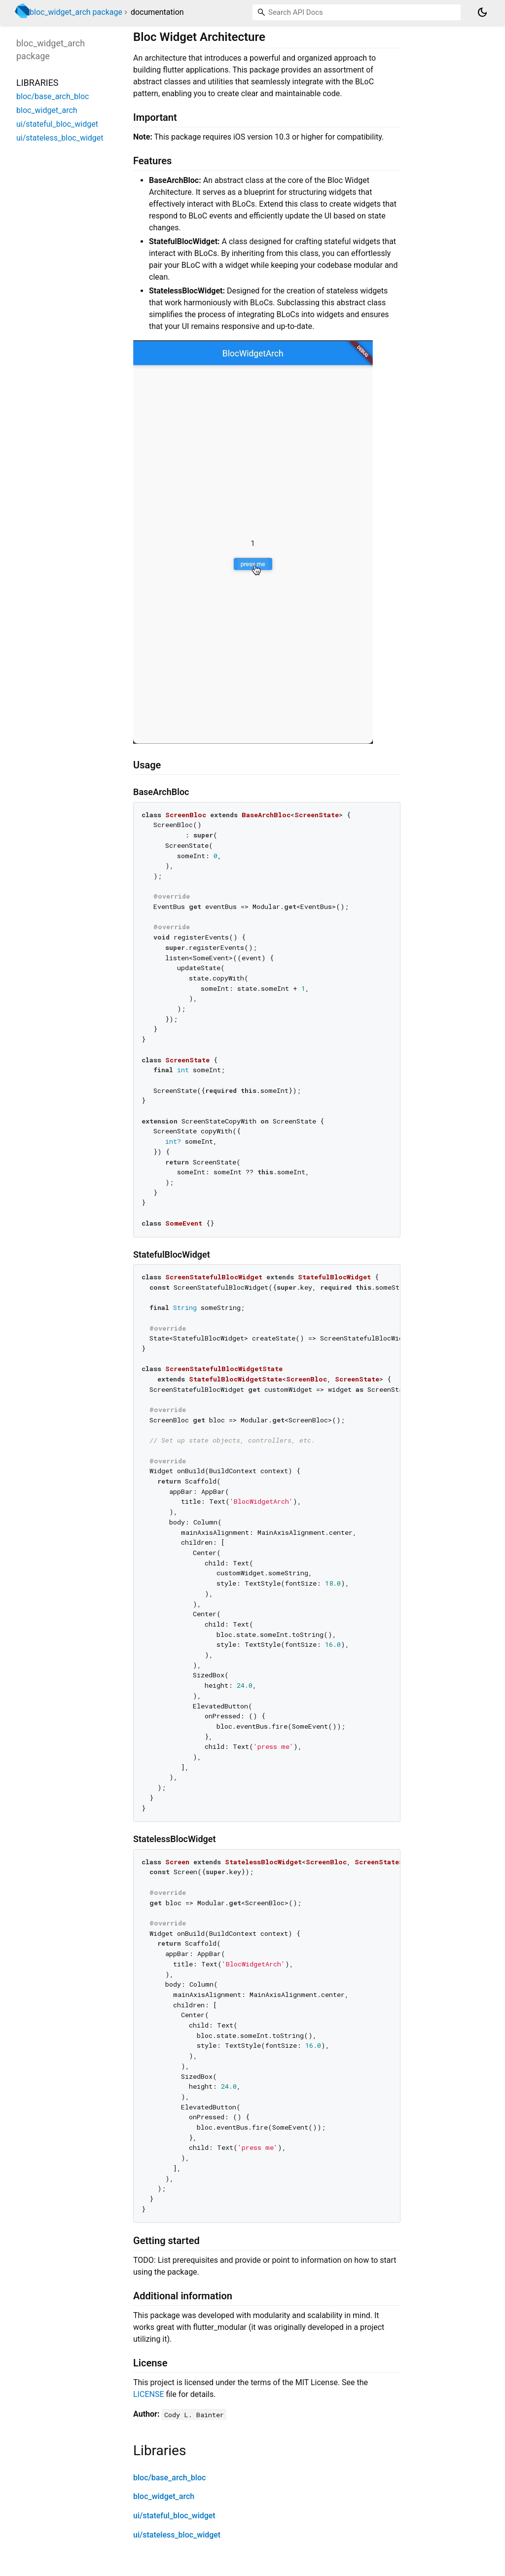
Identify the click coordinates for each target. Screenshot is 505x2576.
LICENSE (148, 2394)
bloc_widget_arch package (76, 12)
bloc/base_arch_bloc (169, 2477)
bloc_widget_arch (163, 2496)
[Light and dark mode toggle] (482, 12)
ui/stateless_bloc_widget (176, 2535)
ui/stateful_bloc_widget (174, 2515)
